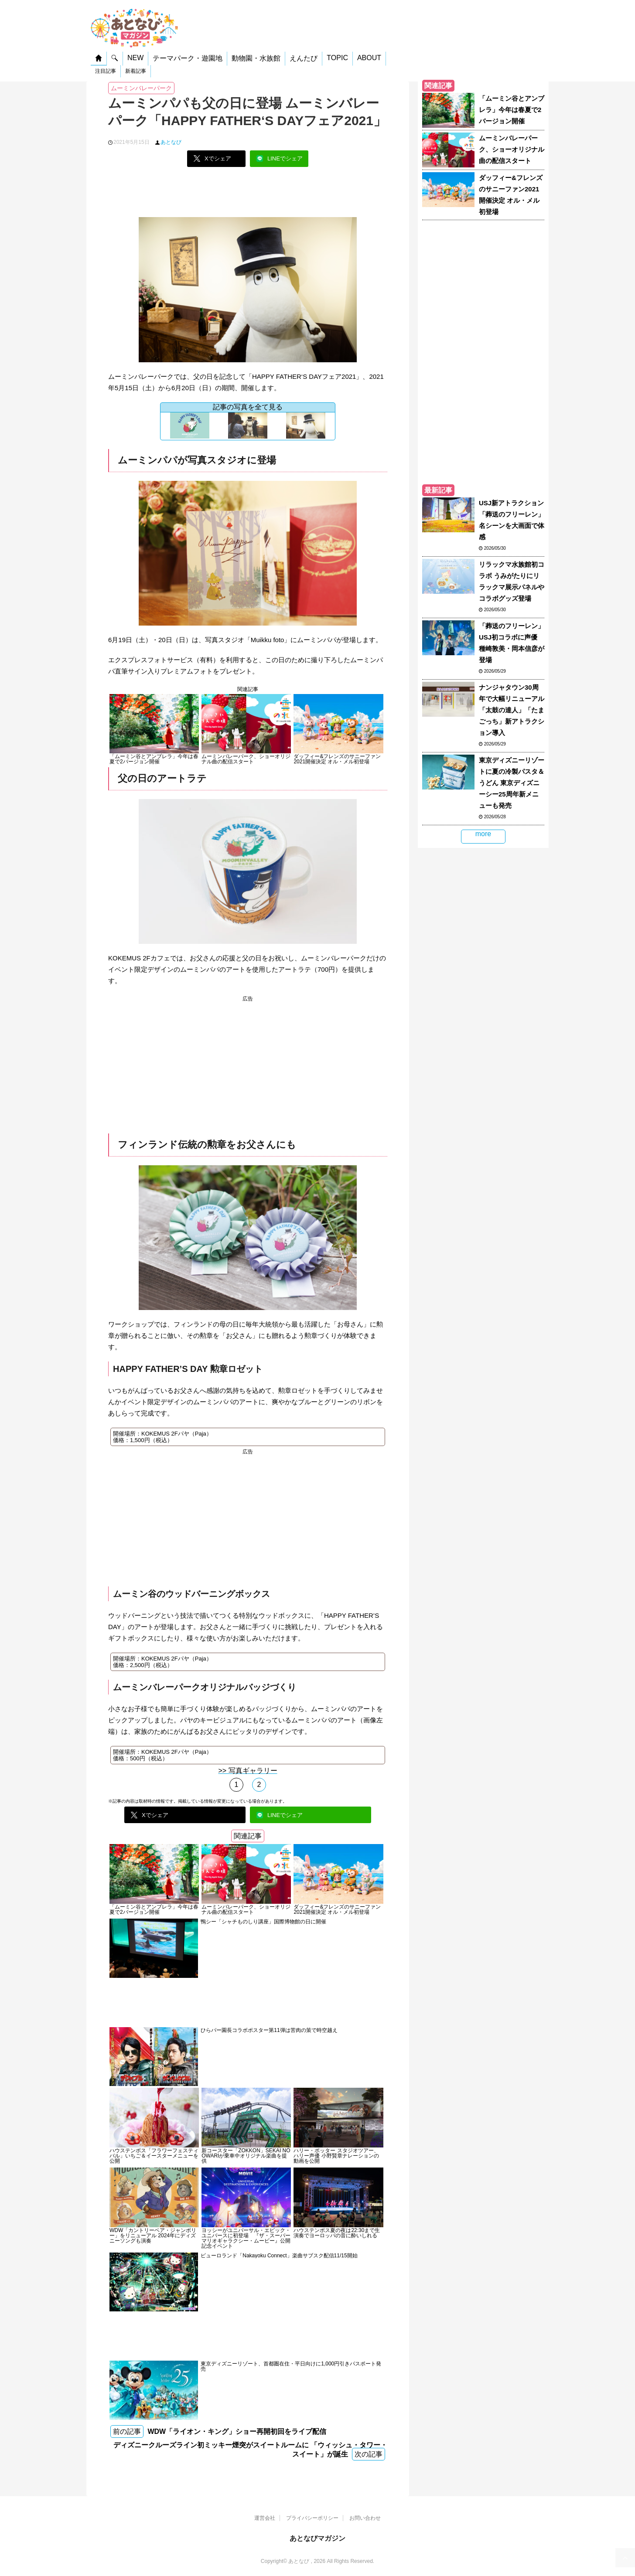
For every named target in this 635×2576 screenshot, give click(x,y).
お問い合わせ (365, 2518)
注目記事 (105, 71)
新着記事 (135, 71)
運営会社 (264, 2518)
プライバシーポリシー (312, 2518)
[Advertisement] (247, 195)
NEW (135, 57)
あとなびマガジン (317, 2538)
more (483, 833)
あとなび (170, 142)
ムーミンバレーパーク (141, 88)
